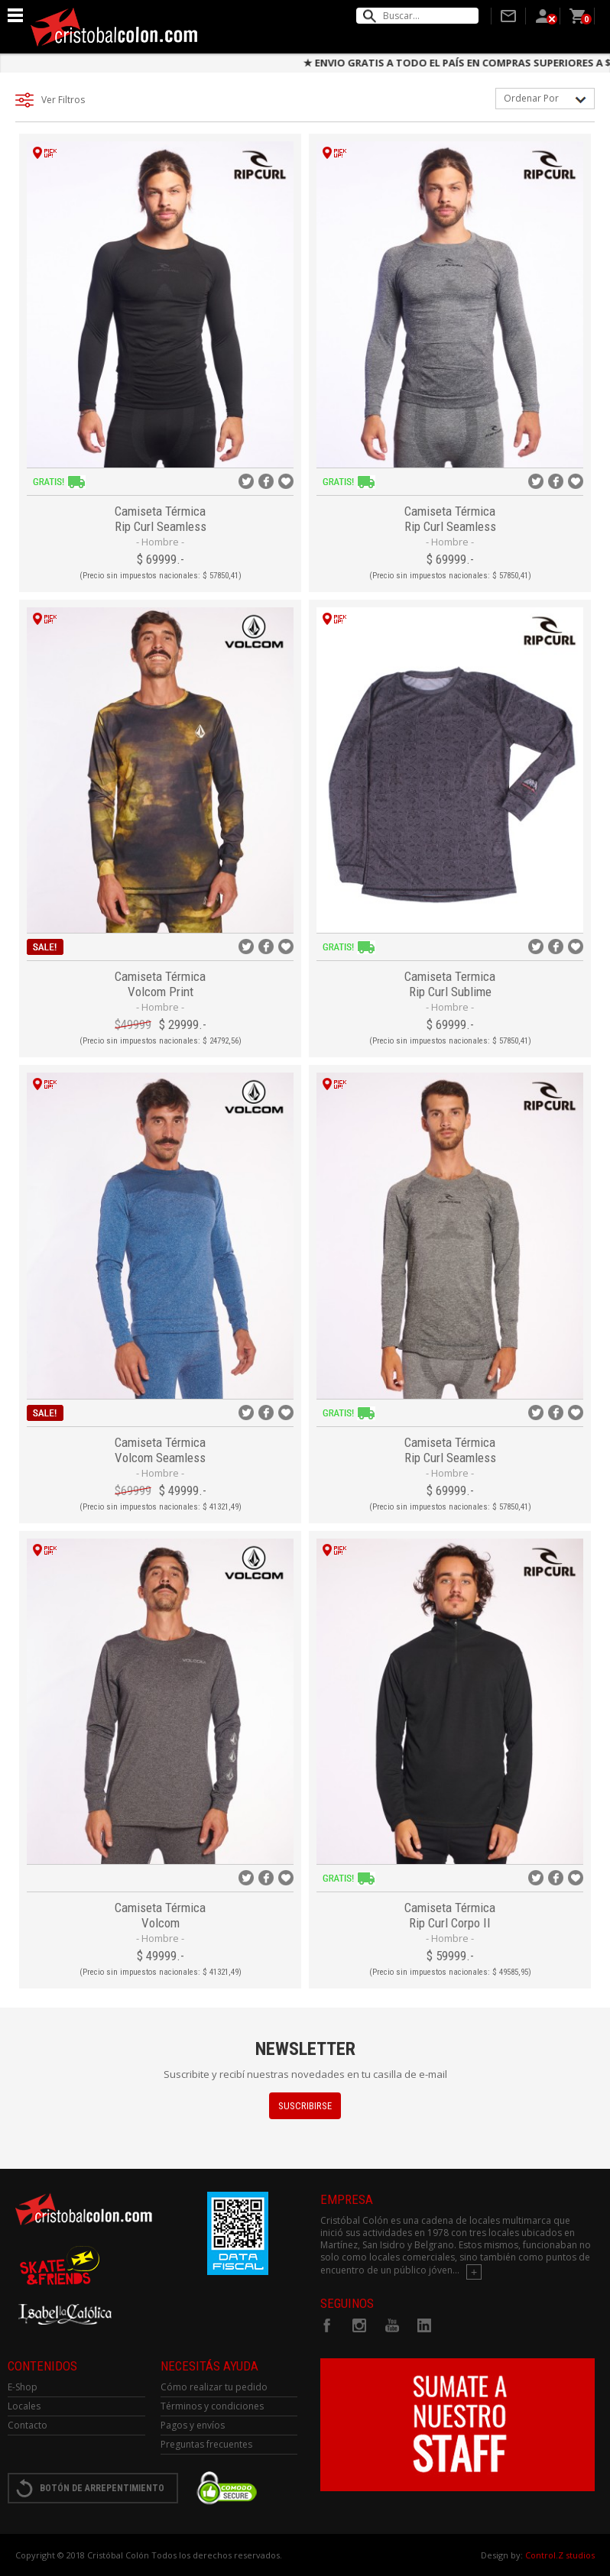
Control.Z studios (560, 2555)
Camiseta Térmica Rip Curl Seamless (160, 518)
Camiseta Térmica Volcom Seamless (160, 1450)
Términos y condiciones (212, 2406)
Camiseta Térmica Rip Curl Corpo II (449, 1915)
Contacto (27, 2425)
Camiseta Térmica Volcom (160, 1915)
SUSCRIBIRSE (305, 2106)
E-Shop (22, 2386)
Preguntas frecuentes (206, 2444)
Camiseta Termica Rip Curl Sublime (449, 984)
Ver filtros (63, 99)
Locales (24, 2406)
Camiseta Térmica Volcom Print (160, 984)
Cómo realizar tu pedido (214, 2386)
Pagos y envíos (193, 2425)
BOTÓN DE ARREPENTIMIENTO (102, 2488)
